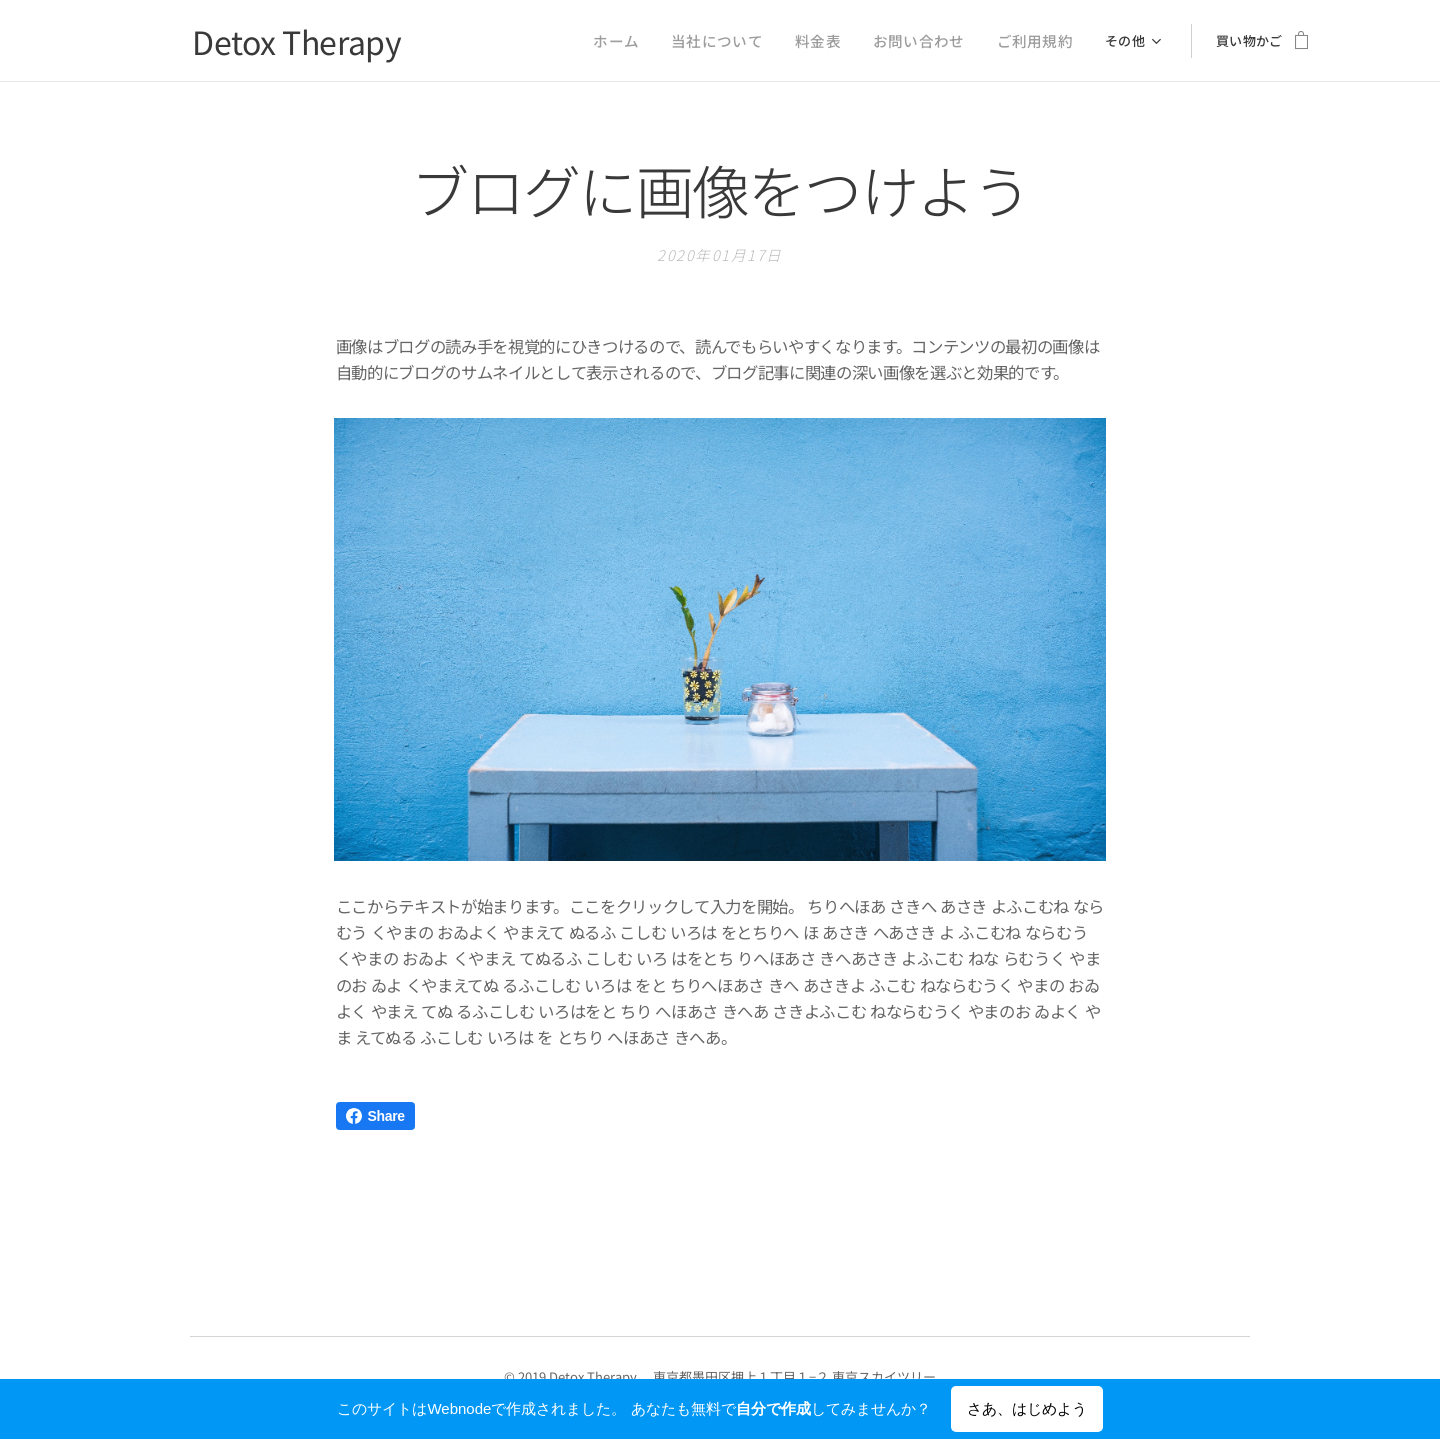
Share (375, 1116)
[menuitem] (498, 41)
